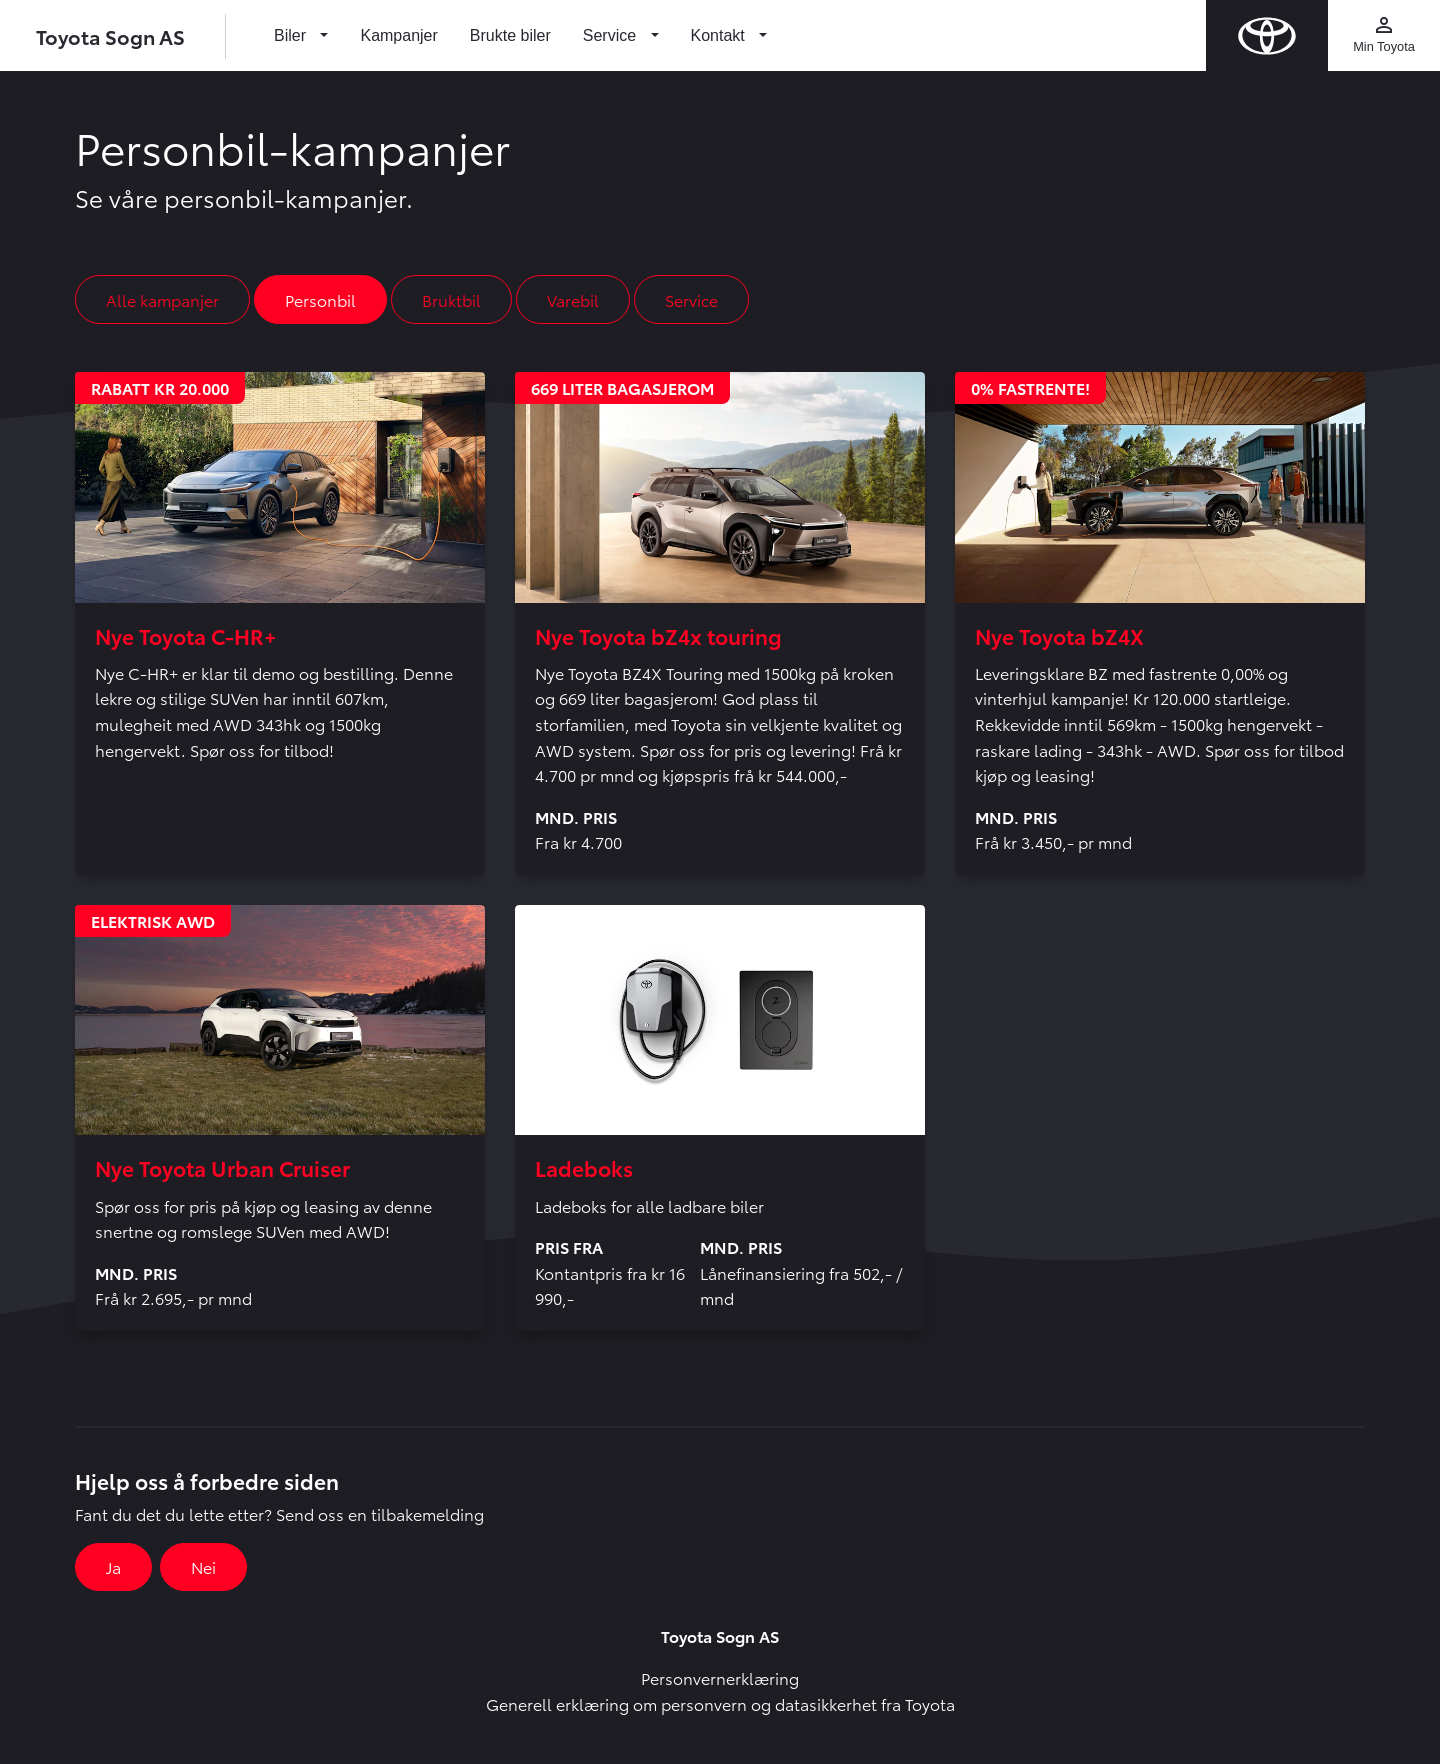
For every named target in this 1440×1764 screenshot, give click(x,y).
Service (691, 299)
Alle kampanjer (162, 299)
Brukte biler (510, 35)
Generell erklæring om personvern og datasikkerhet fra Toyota (720, 1703)
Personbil (320, 299)
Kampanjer (398, 35)
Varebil (573, 299)
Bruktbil (451, 299)
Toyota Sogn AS (110, 36)
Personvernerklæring (720, 1677)
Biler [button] (292, 35)
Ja (113, 1566)
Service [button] (612, 35)
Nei (203, 1566)
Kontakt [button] (720, 35)
